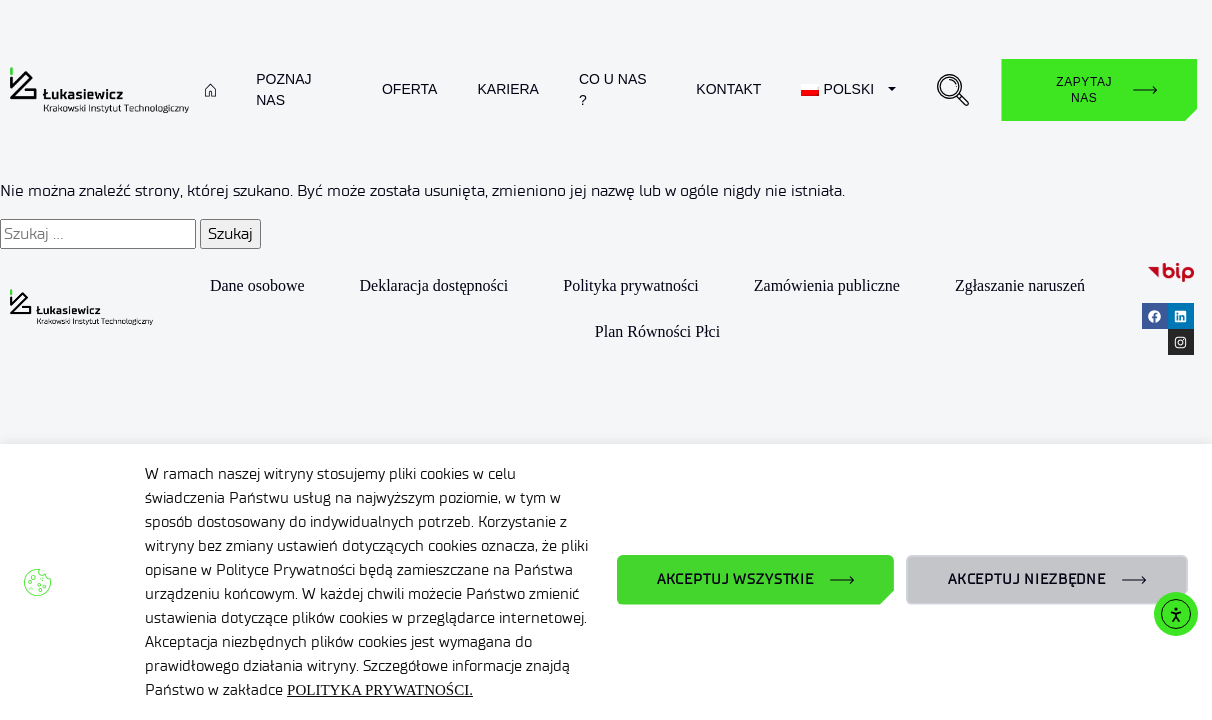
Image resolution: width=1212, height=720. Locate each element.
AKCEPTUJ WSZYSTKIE (735, 579)
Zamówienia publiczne (827, 285)
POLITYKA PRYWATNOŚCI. (380, 690)
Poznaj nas (283, 89)
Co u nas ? (613, 89)
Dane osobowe (257, 285)
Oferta (410, 89)
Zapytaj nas (1084, 90)
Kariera (507, 89)
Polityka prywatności (631, 285)
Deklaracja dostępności (433, 285)
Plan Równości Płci (657, 331)
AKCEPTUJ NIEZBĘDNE (1027, 579)
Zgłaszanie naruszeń (1020, 285)
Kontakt (728, 89)
